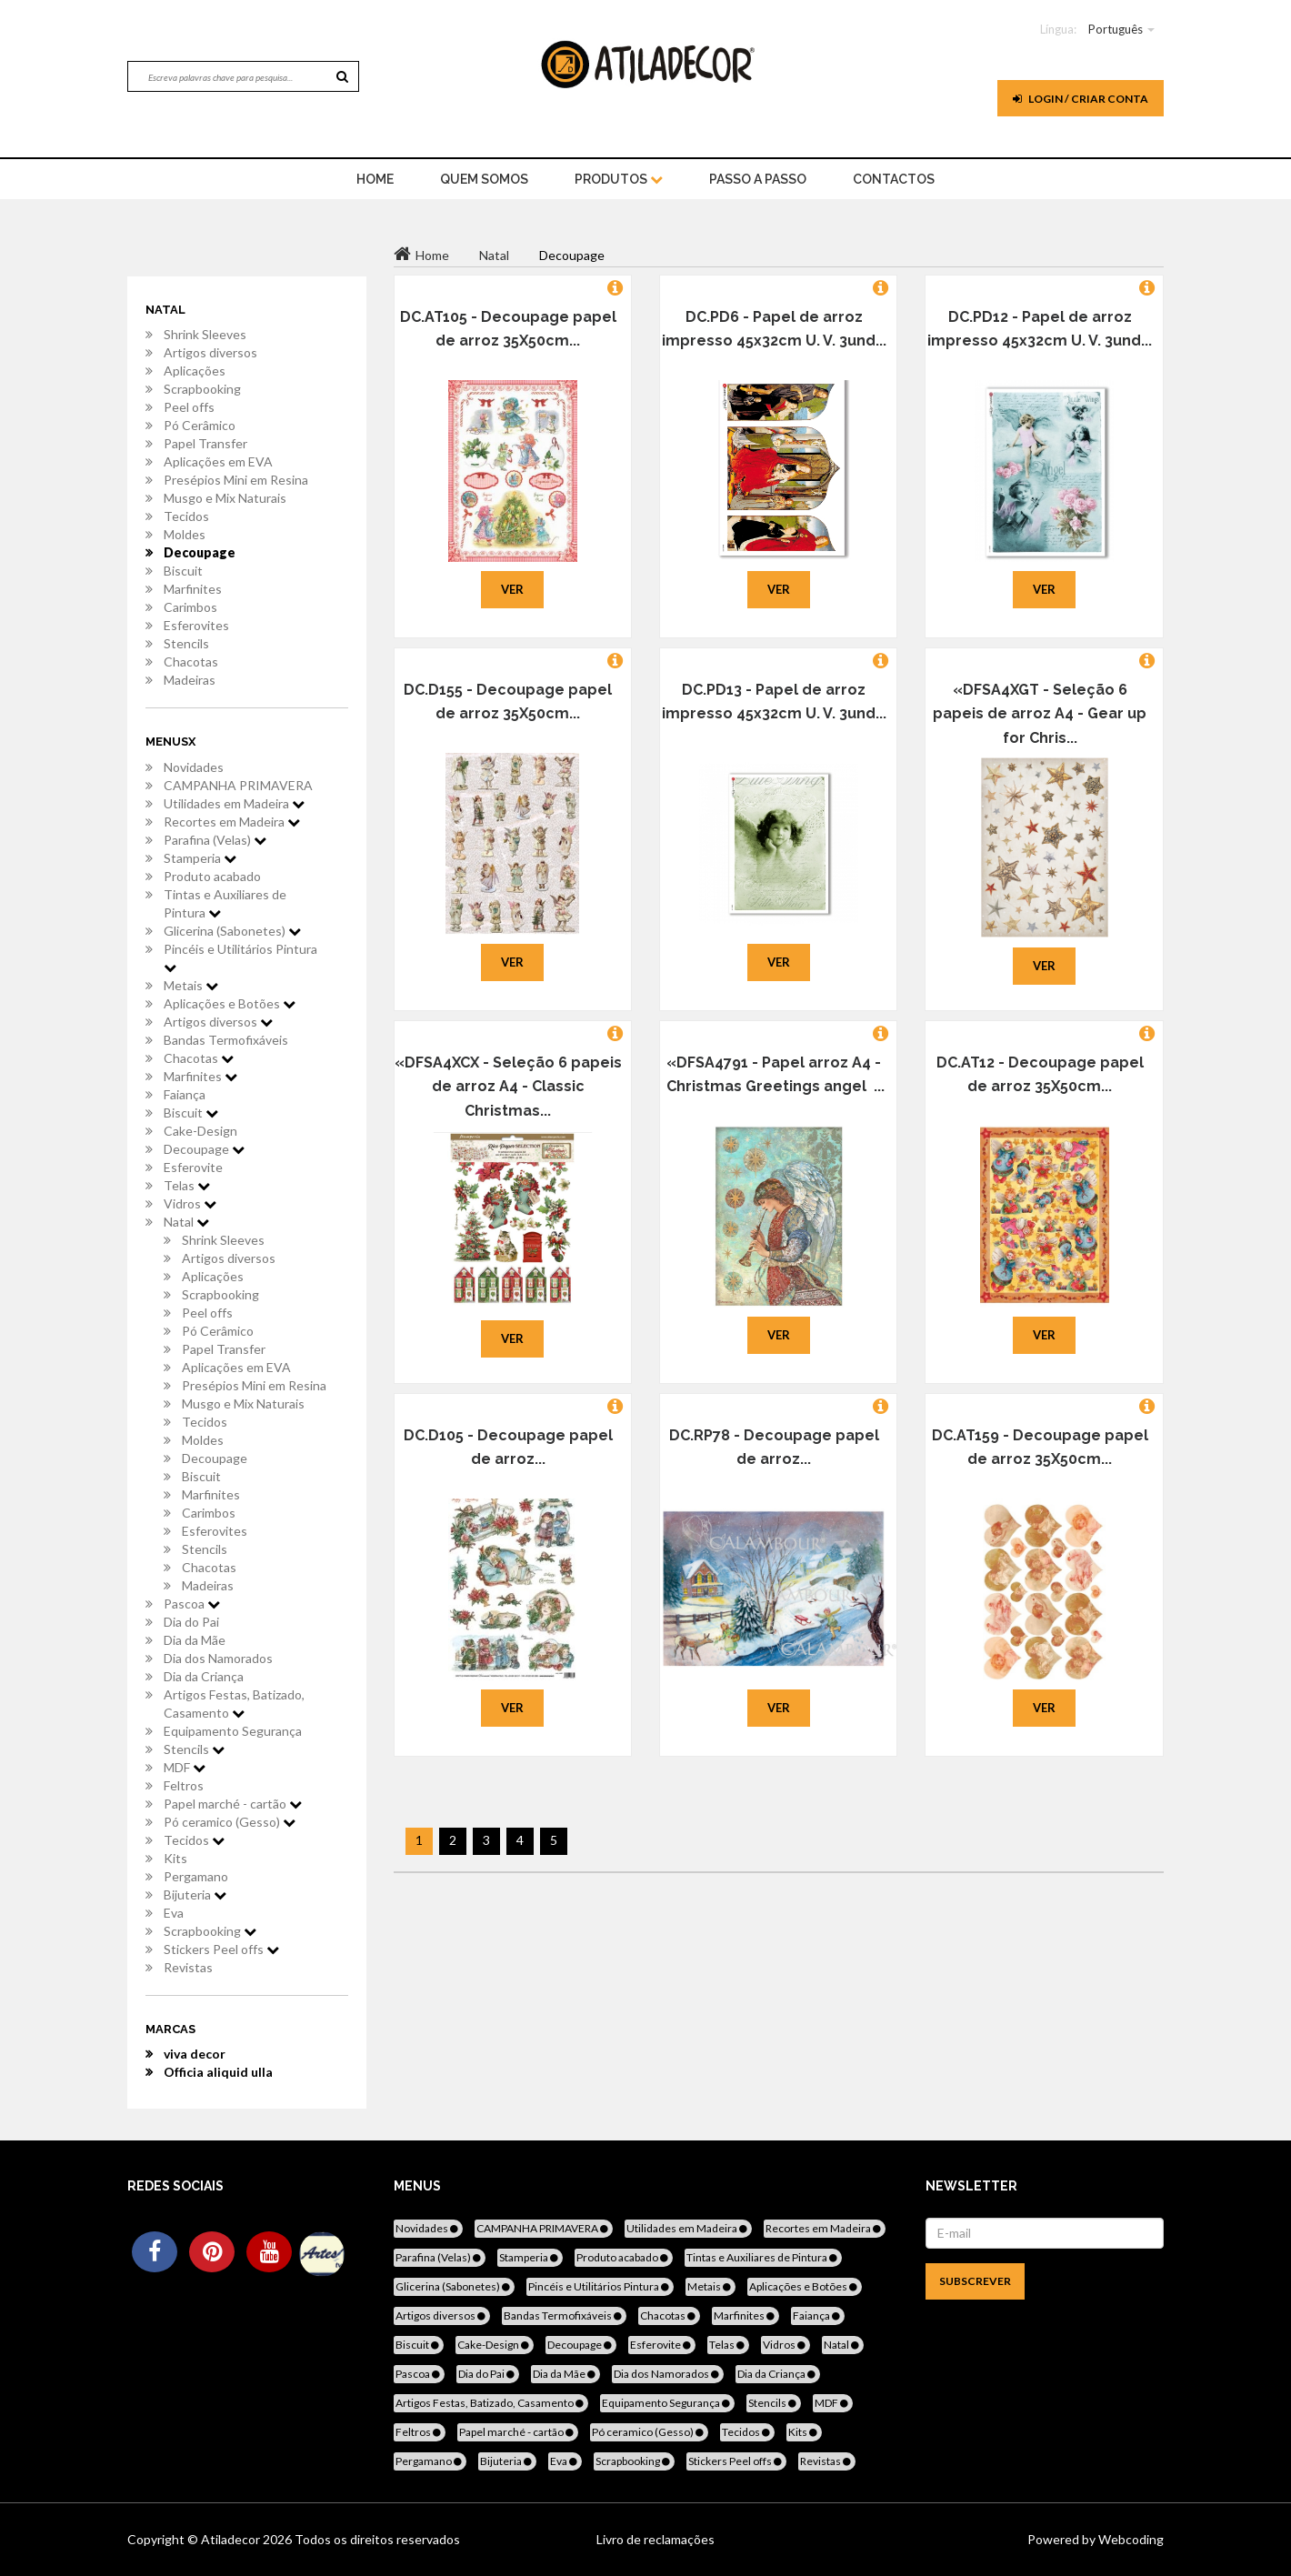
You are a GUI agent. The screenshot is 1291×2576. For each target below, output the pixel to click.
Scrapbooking (202, 388)
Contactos (894, 179)
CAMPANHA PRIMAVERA (238, 785)
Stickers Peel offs (221, 1949)
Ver (512, 589)
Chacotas (191, 661)
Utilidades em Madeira (234, 803)
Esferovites (196, 625)
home (375, 179)
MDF (184, 1767)
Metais (191, 985)
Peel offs (189, 407)
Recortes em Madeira (232, 821)
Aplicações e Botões (229, 1003)
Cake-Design (200, 1130)
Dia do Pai (191, 1621)
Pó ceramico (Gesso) (229, 1821)
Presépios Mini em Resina (236, 479)
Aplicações (194, 370)
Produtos (619, 179)
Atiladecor (232, 2539)
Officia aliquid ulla (218, 2072)
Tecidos (186, 516)
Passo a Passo (757, 179)
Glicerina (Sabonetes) (232, 930)
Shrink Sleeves (205, 334)
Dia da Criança (204, 1676)
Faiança (184, 1094)
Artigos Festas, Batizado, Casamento (234, 1703)
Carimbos (190, 607)
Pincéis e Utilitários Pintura (240, 957)
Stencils (186, 643)
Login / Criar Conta (1080, 98)
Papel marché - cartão (233, 1803)
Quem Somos (484, 179)
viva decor (194, 2053)
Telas (187, 1185)
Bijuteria (195, 1894)
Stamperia (200, 858)
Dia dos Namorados (218, 1658)
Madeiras (189, 679)
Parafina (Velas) (215, 839)
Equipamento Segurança (233, 1731)
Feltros (184, 1785)
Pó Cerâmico (199, 425)
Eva (174, 1912)
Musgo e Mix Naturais (225, 498)
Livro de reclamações (655, 2539)
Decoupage (199, 552)
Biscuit (183, 570)
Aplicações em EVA (218, 461)
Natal (186, 1221)
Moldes (184, 534)
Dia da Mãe (194, 1640)
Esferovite (193, 1167)
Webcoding (1130, 2539)
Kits (175, 1858)
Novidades (194, 767)
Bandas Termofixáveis (226, 1039)
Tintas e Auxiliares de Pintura (225, 903)
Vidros (190, 1203)
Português (1115, 29)
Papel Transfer (205, 443)
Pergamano (196, 1876)
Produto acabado (212, 876)
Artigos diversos (210, 352)
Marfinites (193, 588)
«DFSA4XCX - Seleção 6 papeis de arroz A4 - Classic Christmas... (508, 1086)
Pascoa (192, 1603)
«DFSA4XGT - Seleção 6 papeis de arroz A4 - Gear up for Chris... (1039, 714)
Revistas (188, 1967)
